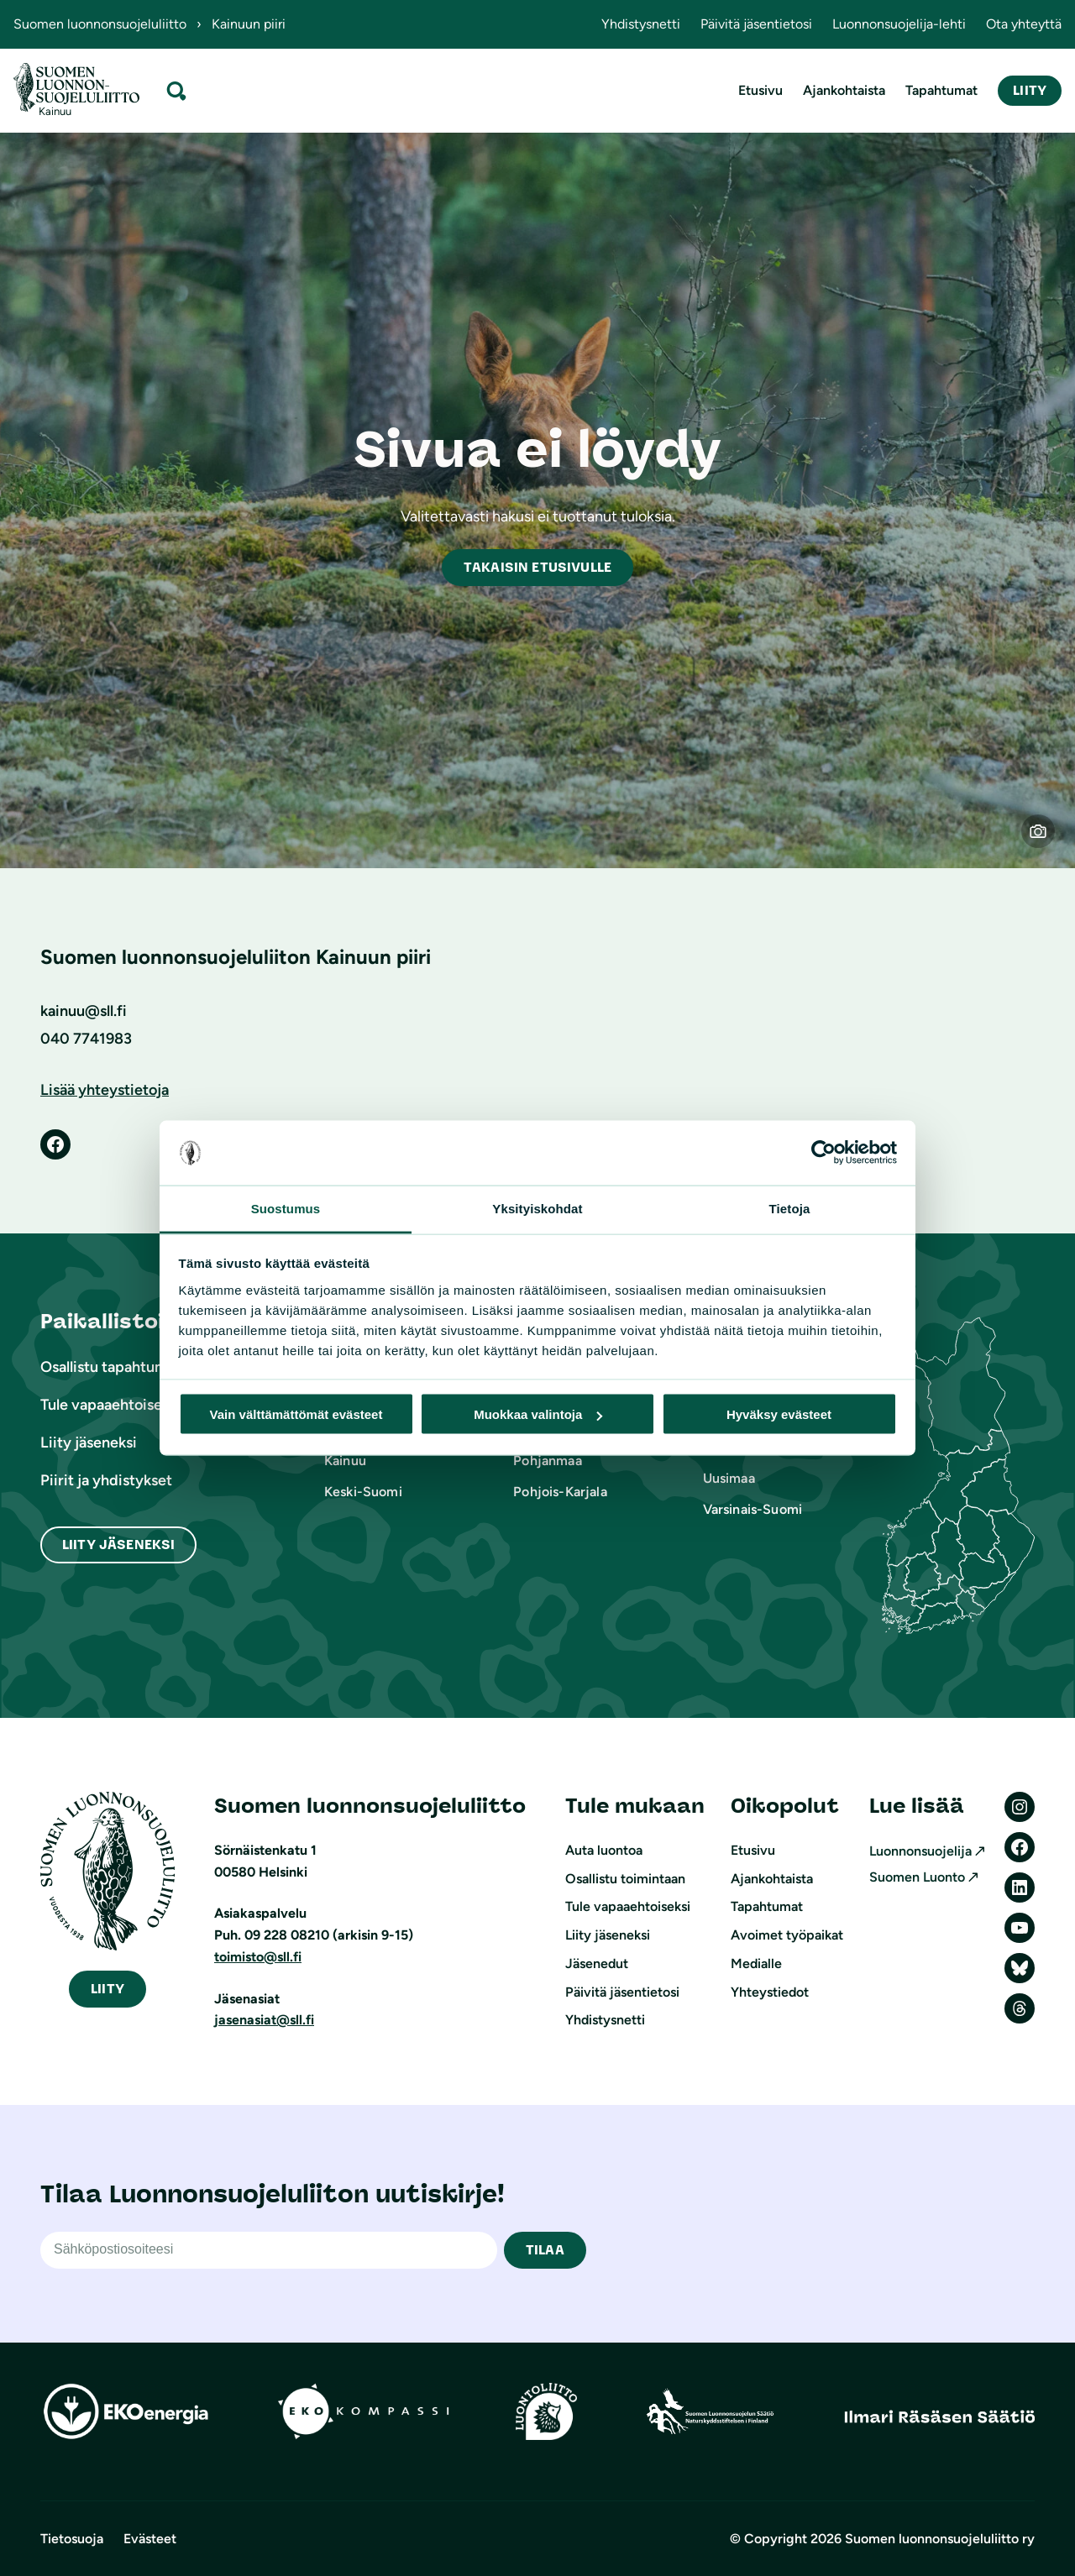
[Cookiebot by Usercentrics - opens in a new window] (823, 1152)
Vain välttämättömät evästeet (296, 1414)
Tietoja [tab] (789, 1208)
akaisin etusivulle (537, 567)
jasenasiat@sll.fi (264, 2020)
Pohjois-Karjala (559, 1492)
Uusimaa (729, 1478)
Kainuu (345, 1461)
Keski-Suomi (363, 1492)
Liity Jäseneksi (118, 1544)
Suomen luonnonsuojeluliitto (99, 24)
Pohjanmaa (547, 1461)
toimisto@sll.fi (258, 1957)
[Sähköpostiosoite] (268, 2250)
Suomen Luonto (917, 1877)
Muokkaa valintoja (538, 1414)
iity (107, 1989)
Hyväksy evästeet (778, 1414)
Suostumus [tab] (286, 1208)
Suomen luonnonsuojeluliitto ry (940, 2539)
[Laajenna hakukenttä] (176, 90)
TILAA (545, 2250)
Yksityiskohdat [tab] (537, 1208)
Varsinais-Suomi (752, 1509)
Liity (1029, 90)
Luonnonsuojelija (920, 1851)
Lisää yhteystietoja (104, 1090)
